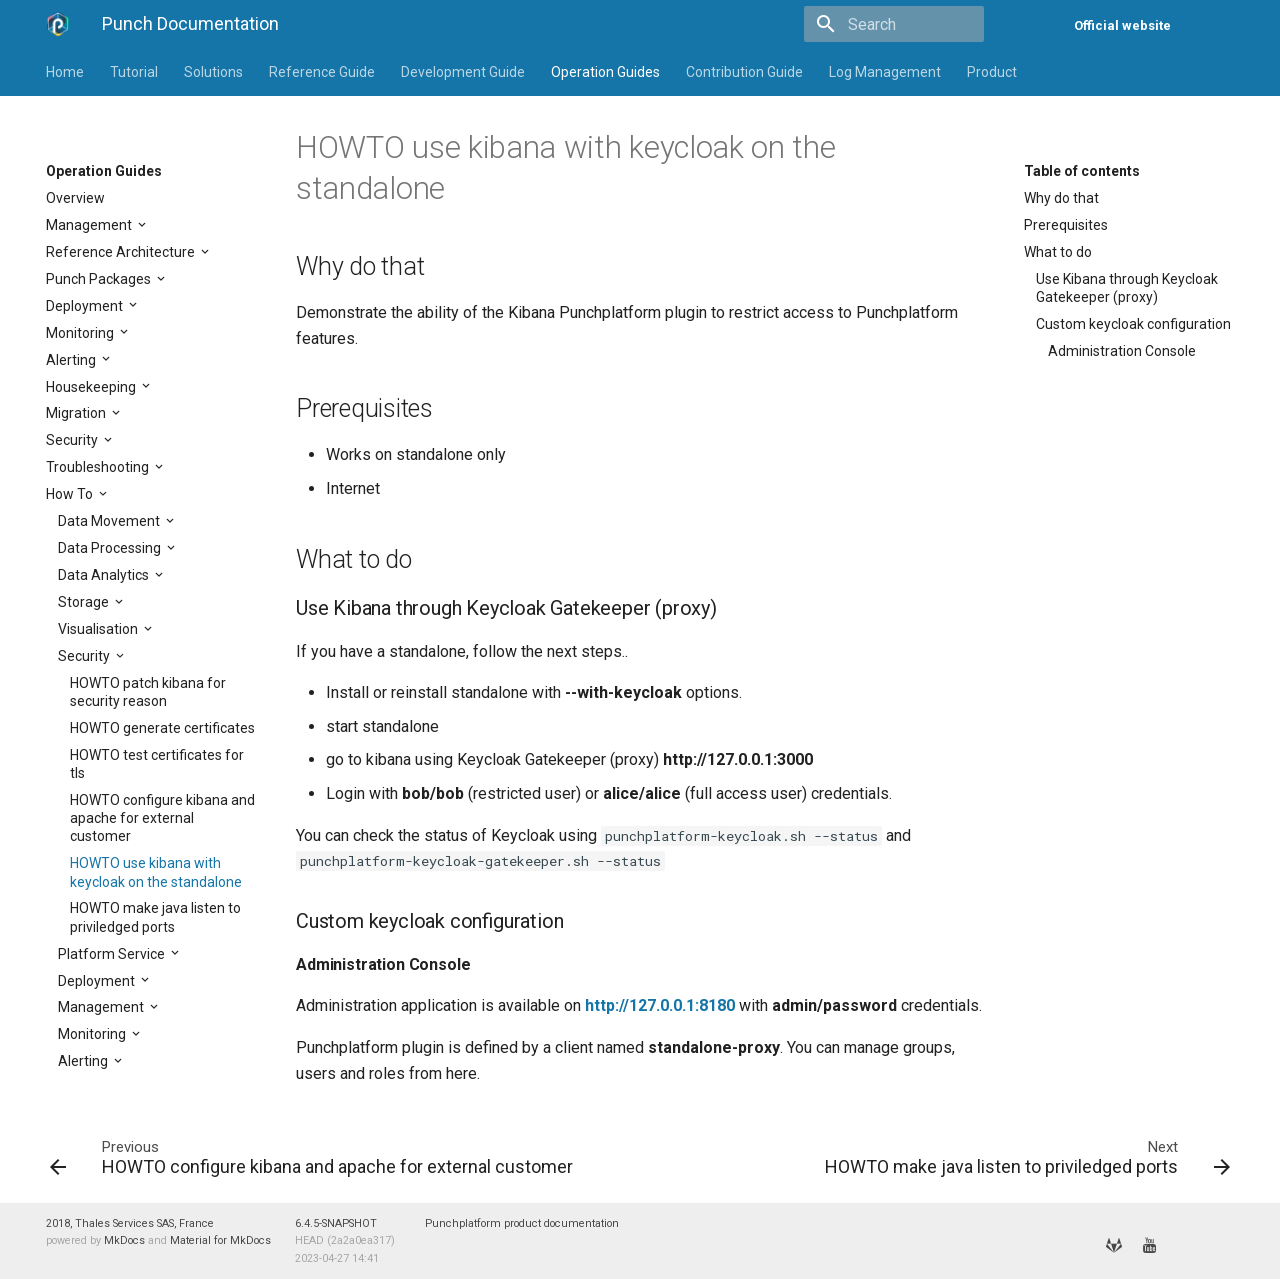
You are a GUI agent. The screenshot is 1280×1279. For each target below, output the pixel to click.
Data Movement (110, 521)
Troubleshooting (99, 467)
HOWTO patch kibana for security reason (148, 692)
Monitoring (81, 333)
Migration (77, 413)
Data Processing (111, 548)
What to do (1058, 252)
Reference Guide (322, 72)
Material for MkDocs (220, 1240)
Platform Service (113, 954)
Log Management (885, 72)
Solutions (213, 72)
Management (90, 225)
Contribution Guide (744, 72)
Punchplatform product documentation (522, 1223)
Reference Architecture (122, 252)
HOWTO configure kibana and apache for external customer (162, 818)
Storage (85, 602)
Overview (75, 198)
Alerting (72, 360)
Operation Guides (605, 72)
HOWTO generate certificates (162, 728)
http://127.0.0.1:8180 (660, 1005)
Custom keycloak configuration (1133, 324)
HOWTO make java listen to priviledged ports (155, 917)
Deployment (86, 306)
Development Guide (463, 72)
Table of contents (1082, 171)
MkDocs (124, 1240)
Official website (1122, 25)
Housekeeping (92, 387)
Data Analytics (105, 575)
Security (73, 440)
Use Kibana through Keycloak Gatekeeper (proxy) (1127, 288)
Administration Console (1122, 351)
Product (992, 72)
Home (65, 72)
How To (71, 494)
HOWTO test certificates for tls (157, 764)
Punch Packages (100, 279)
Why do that (1061, 198)
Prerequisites (1066, 225)
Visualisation (99, 629)
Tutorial (134, 72)
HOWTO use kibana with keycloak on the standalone (156, 872)
